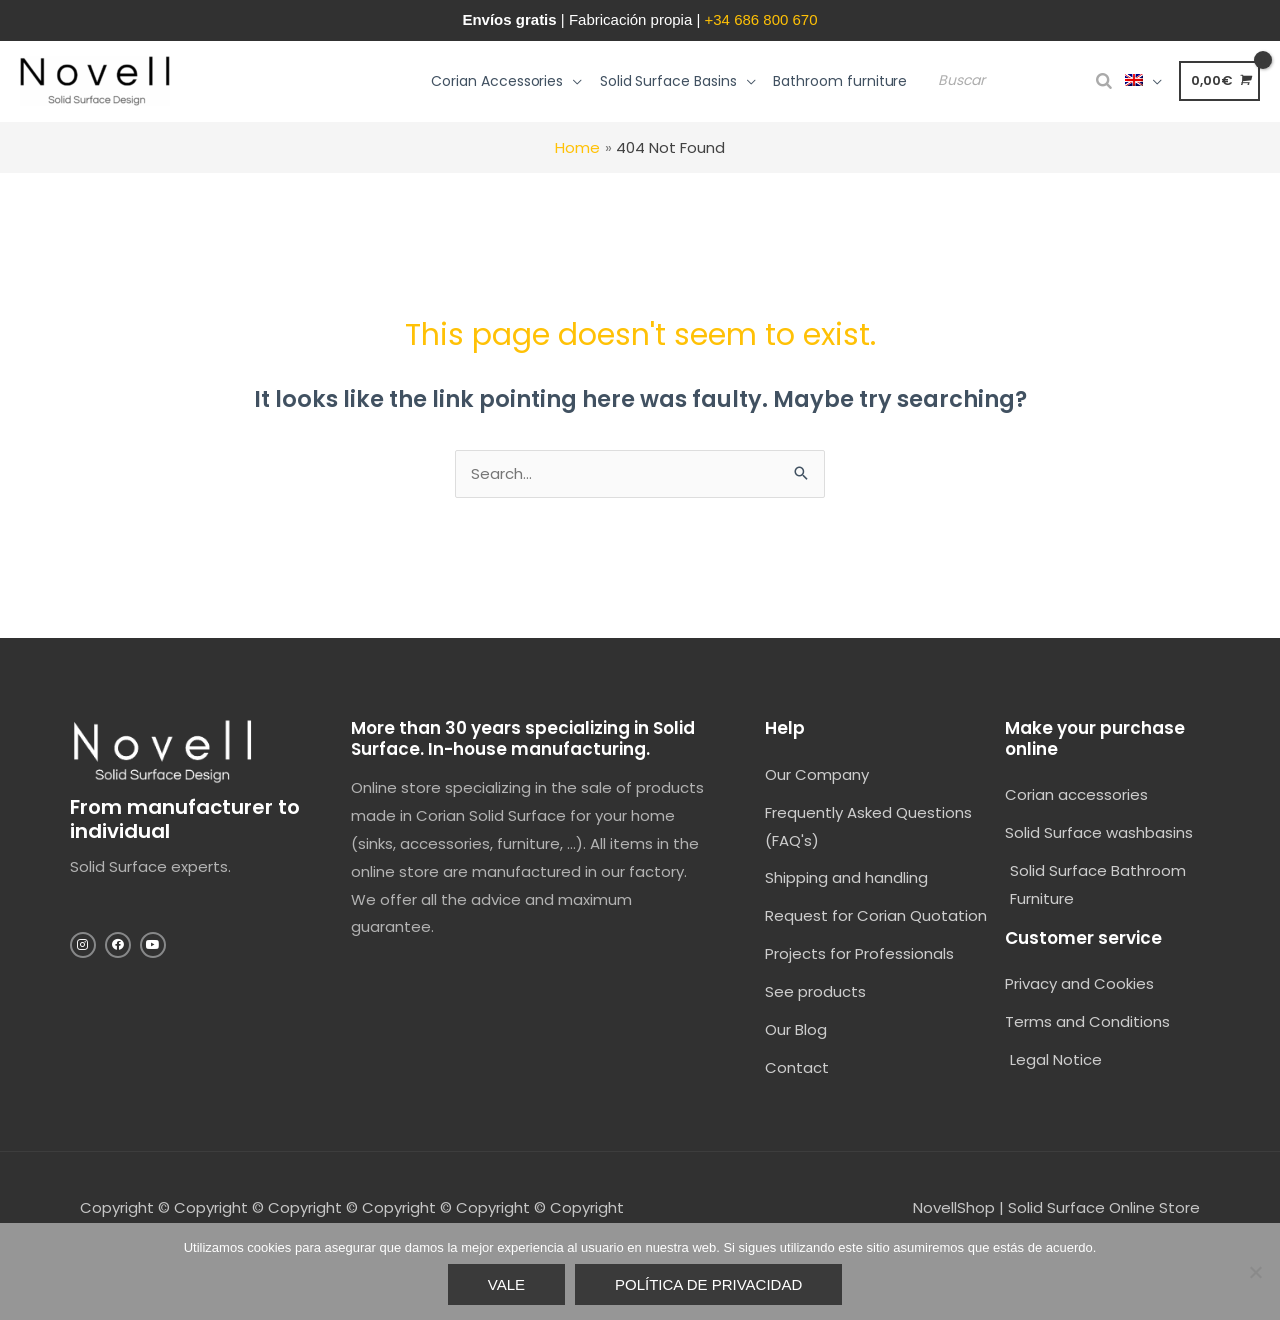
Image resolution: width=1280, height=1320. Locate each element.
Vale (506, 1284)
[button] (515, 81)
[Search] (1104, 81)
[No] (1255, 1272)
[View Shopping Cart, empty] (1219, 80)
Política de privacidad (708, 1284)
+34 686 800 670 (761, 19)
